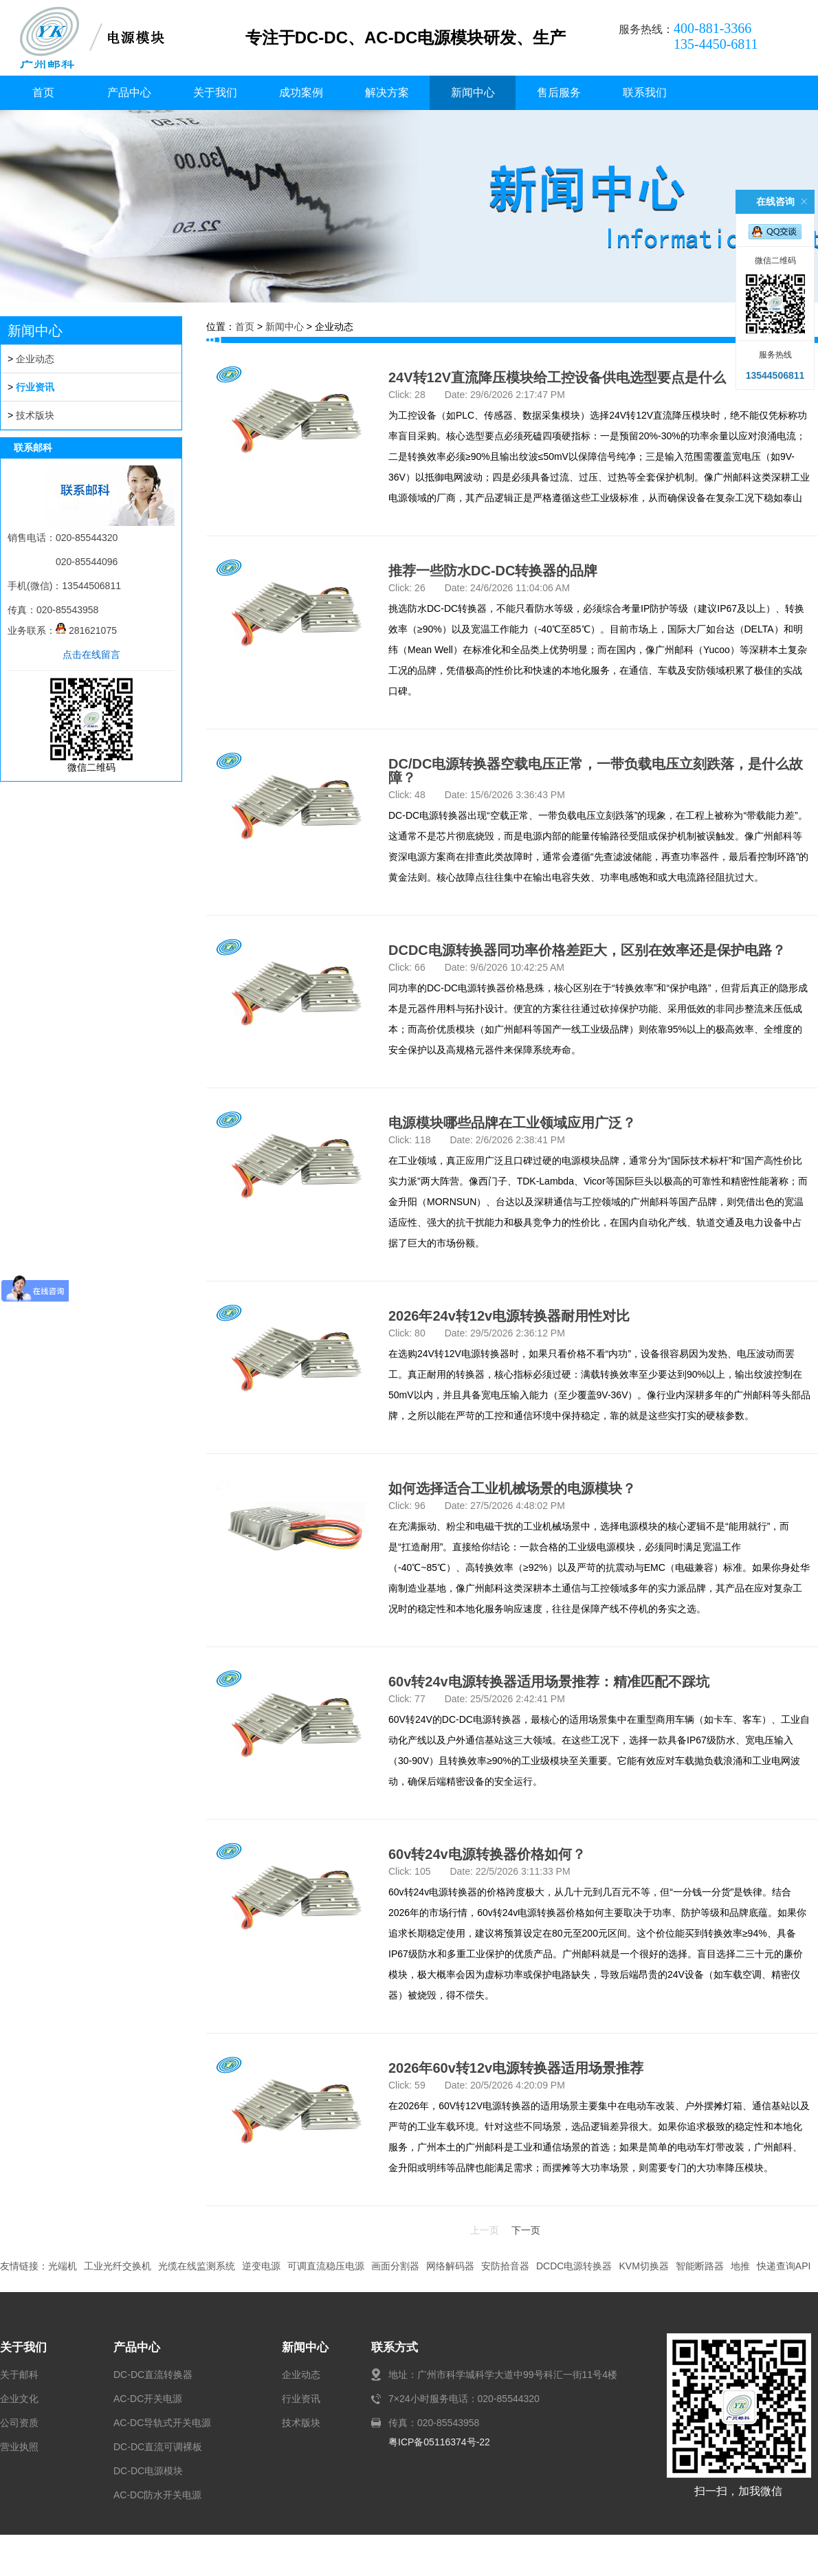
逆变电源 (261, 2265)
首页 (43, 92)
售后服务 (559, 92)
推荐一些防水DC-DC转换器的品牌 (492, 570)
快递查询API (784, 2265)
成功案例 (301, 92)
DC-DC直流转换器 (152, 2374)
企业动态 (35, 358)
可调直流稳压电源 (325, 2265)
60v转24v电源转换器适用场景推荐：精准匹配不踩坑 (548, 1681)
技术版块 (35, 415)
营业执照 (19, 2446)
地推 (740, 2265)
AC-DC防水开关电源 (157, 2494)
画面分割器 (395, 2265)
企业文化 (19, 2398)
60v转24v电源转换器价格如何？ (487, 1854)
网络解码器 (450, 2265)
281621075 (86, 630)
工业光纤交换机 (117, 2265)
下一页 (525, 2230)
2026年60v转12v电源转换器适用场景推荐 (515, 2068)
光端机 (62, 2265)
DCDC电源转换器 (574, 2265)
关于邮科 (19, 2374)
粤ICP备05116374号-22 (439, 2441)
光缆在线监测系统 (196, 2265)
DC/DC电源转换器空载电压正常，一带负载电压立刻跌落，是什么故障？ (595, 770)
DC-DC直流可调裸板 (157, 2446)
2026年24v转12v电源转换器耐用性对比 (509, 1315)
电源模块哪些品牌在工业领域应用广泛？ (512, 1122)
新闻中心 (473, 92)
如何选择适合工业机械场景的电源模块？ (512, 1488)
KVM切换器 (643, 2265)
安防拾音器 (505, 2265)
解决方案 (387, 92)
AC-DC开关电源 (147, 2398)
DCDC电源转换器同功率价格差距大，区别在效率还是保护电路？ (587, 950)
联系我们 (645, 92)
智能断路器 (700, 2265)
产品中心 (129, 92)
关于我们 (215, 92)
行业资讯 (35, 387)
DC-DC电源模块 (148, 2470)
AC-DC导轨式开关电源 (162, 2422)
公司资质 (19, 2422)
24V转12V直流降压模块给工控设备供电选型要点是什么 (557, 377)
